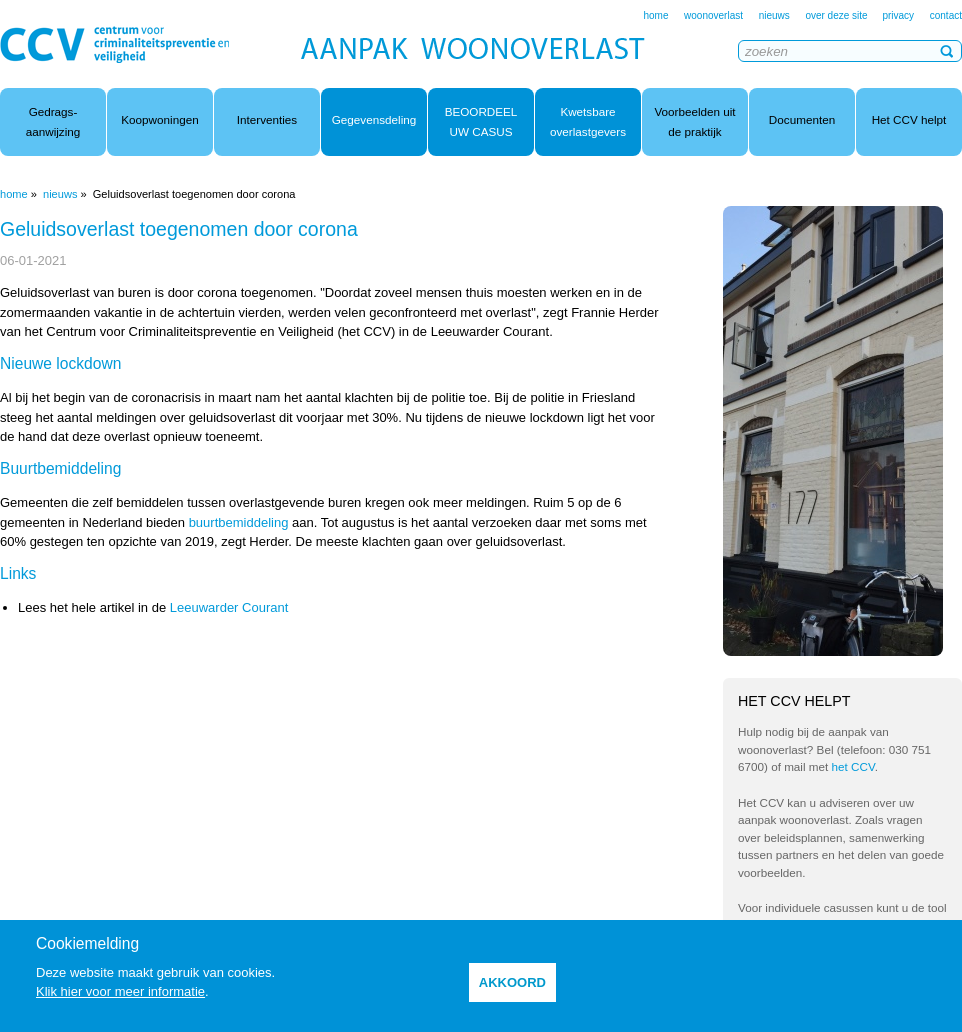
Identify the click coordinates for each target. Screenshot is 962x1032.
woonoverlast (713, 15)
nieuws (774, 15)
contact (946, 15)
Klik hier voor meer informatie (120, 991)
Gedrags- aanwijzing (53, 121)
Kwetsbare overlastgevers (588, 121)
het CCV (853, 766)
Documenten (802, 119)
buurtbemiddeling (239, 522)
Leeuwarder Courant (229, 607)
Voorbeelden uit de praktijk (694, 121)
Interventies (267, 119)
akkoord (512, 982)
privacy (898, 15)
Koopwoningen (159, 119)
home (655, 15)
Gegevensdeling (374, 119)
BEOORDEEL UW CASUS (481, 121)
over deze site (837, 15)
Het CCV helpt (909, 119)
